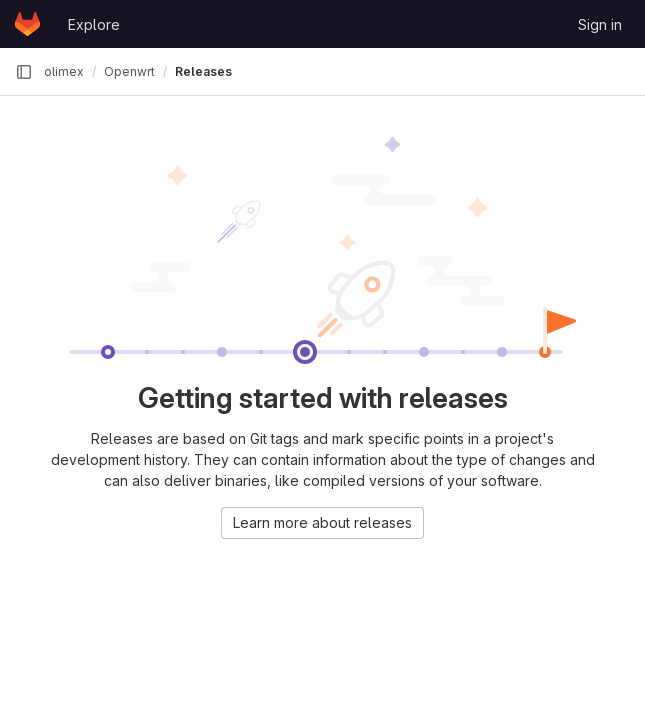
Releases (203, 71)
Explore (94, 24)
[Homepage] (27, 24)
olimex (64, 71)
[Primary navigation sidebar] (24, 72)
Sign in (600, 24)
